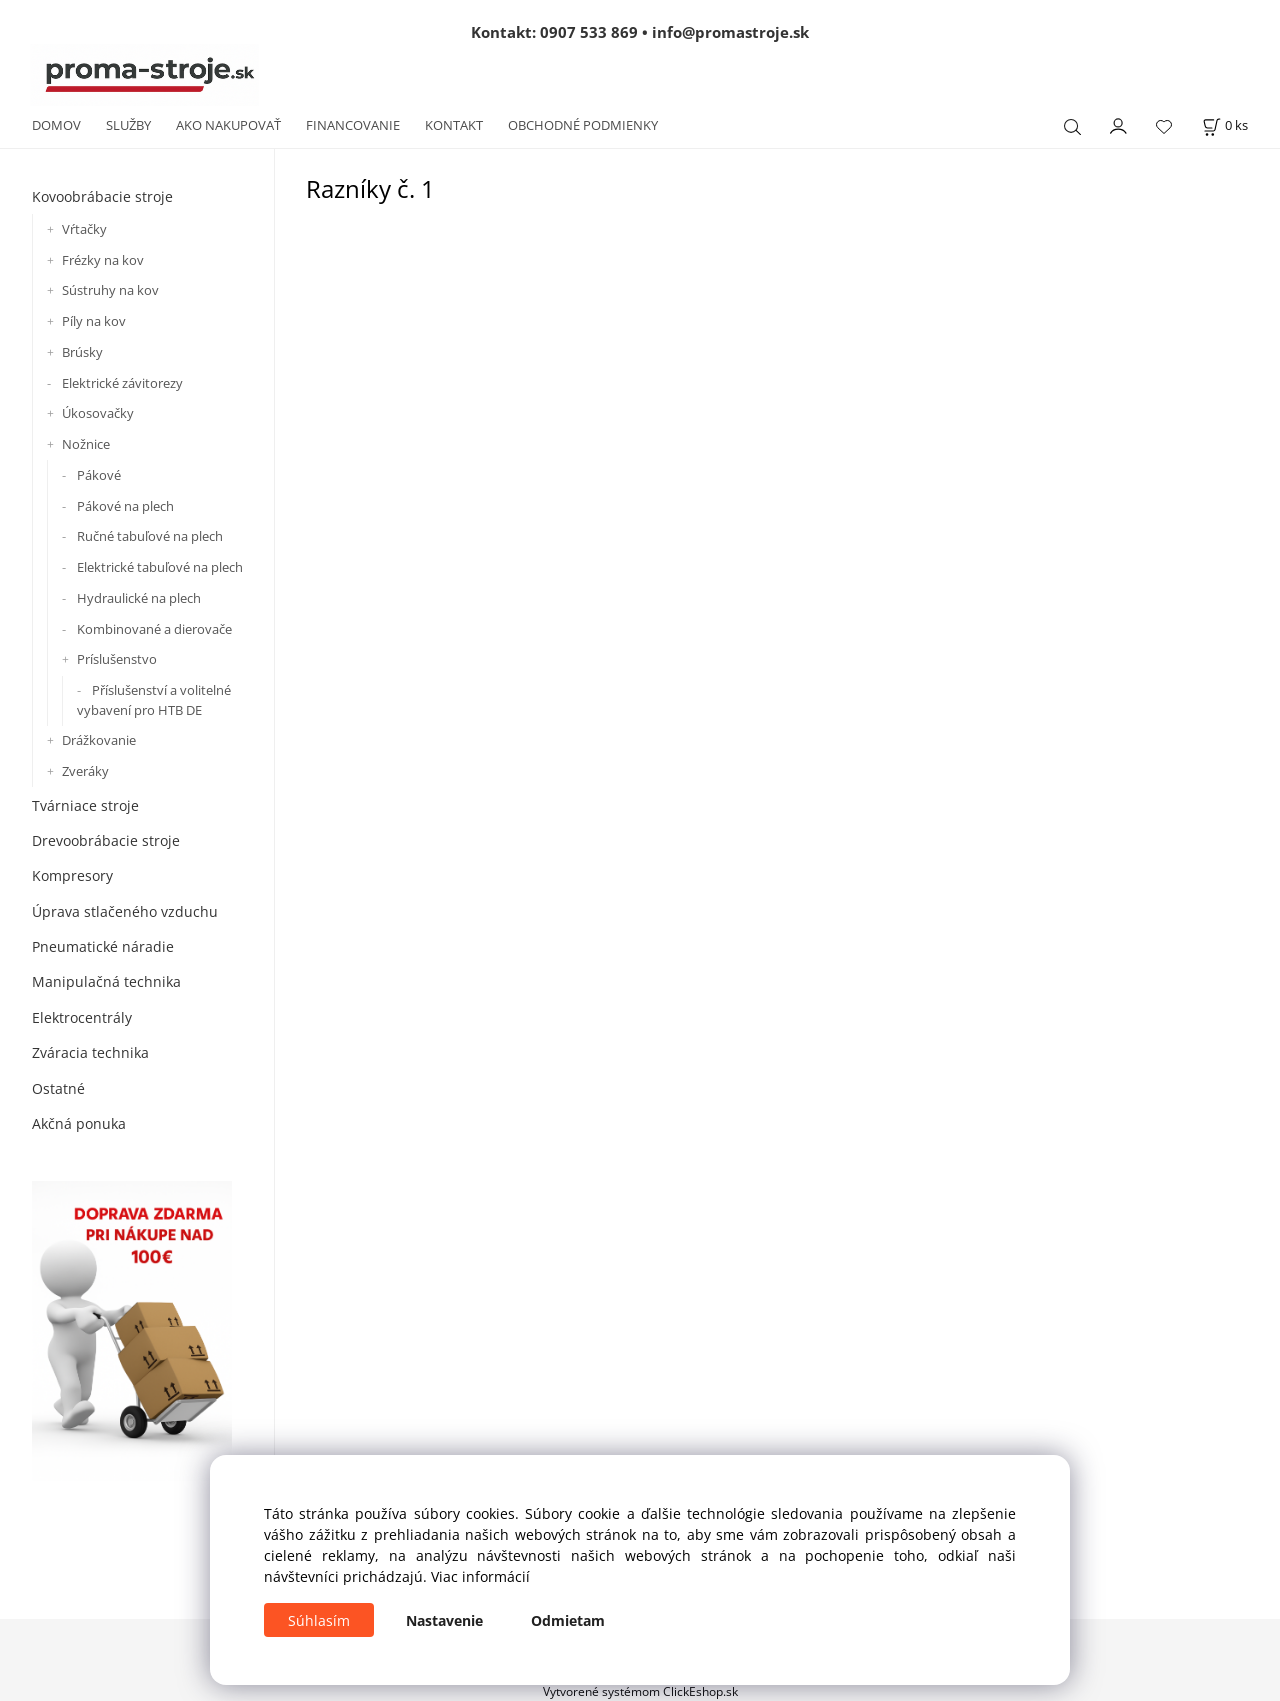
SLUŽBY (128, 125)
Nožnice (86, 444)
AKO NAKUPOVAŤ (228, 125)
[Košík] (1225, 125)
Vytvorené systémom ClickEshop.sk (640, 1691)
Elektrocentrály (82, 1017)
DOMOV (56, 125)
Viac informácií (480, 1576)
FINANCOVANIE (353, 125)
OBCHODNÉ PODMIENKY (583, 125)
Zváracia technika (90, 1052)
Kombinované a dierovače (154, 629)
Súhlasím (319, 1620)
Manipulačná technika (106, 981)
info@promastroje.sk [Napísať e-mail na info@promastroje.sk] (730, 32)
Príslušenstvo (117, 659)
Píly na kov (94, 321)
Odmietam (568, 1620)
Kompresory (72, 875)
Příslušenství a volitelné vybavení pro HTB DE (154, 700)
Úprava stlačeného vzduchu (125, 911)
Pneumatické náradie (103, 946)
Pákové (99, 475)
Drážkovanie (99, 740)
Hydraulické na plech (139, 598)
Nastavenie (444, 1620)
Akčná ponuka (79, 1123)
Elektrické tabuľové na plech (160, 567)
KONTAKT (454, 125)
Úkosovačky (98, 413)
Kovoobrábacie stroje (102, 196)
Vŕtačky (84, 229)
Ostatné (58, 1088)
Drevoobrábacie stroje (106, 840)
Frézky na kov (103, 260)
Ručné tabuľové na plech (150, 536)
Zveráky (85, 771)
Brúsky (82, 352)
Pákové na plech (125, 506)
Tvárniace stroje (85, 805)
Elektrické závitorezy (122, 383)
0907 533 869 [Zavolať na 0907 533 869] (589, 32)
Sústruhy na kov (110, 290)
